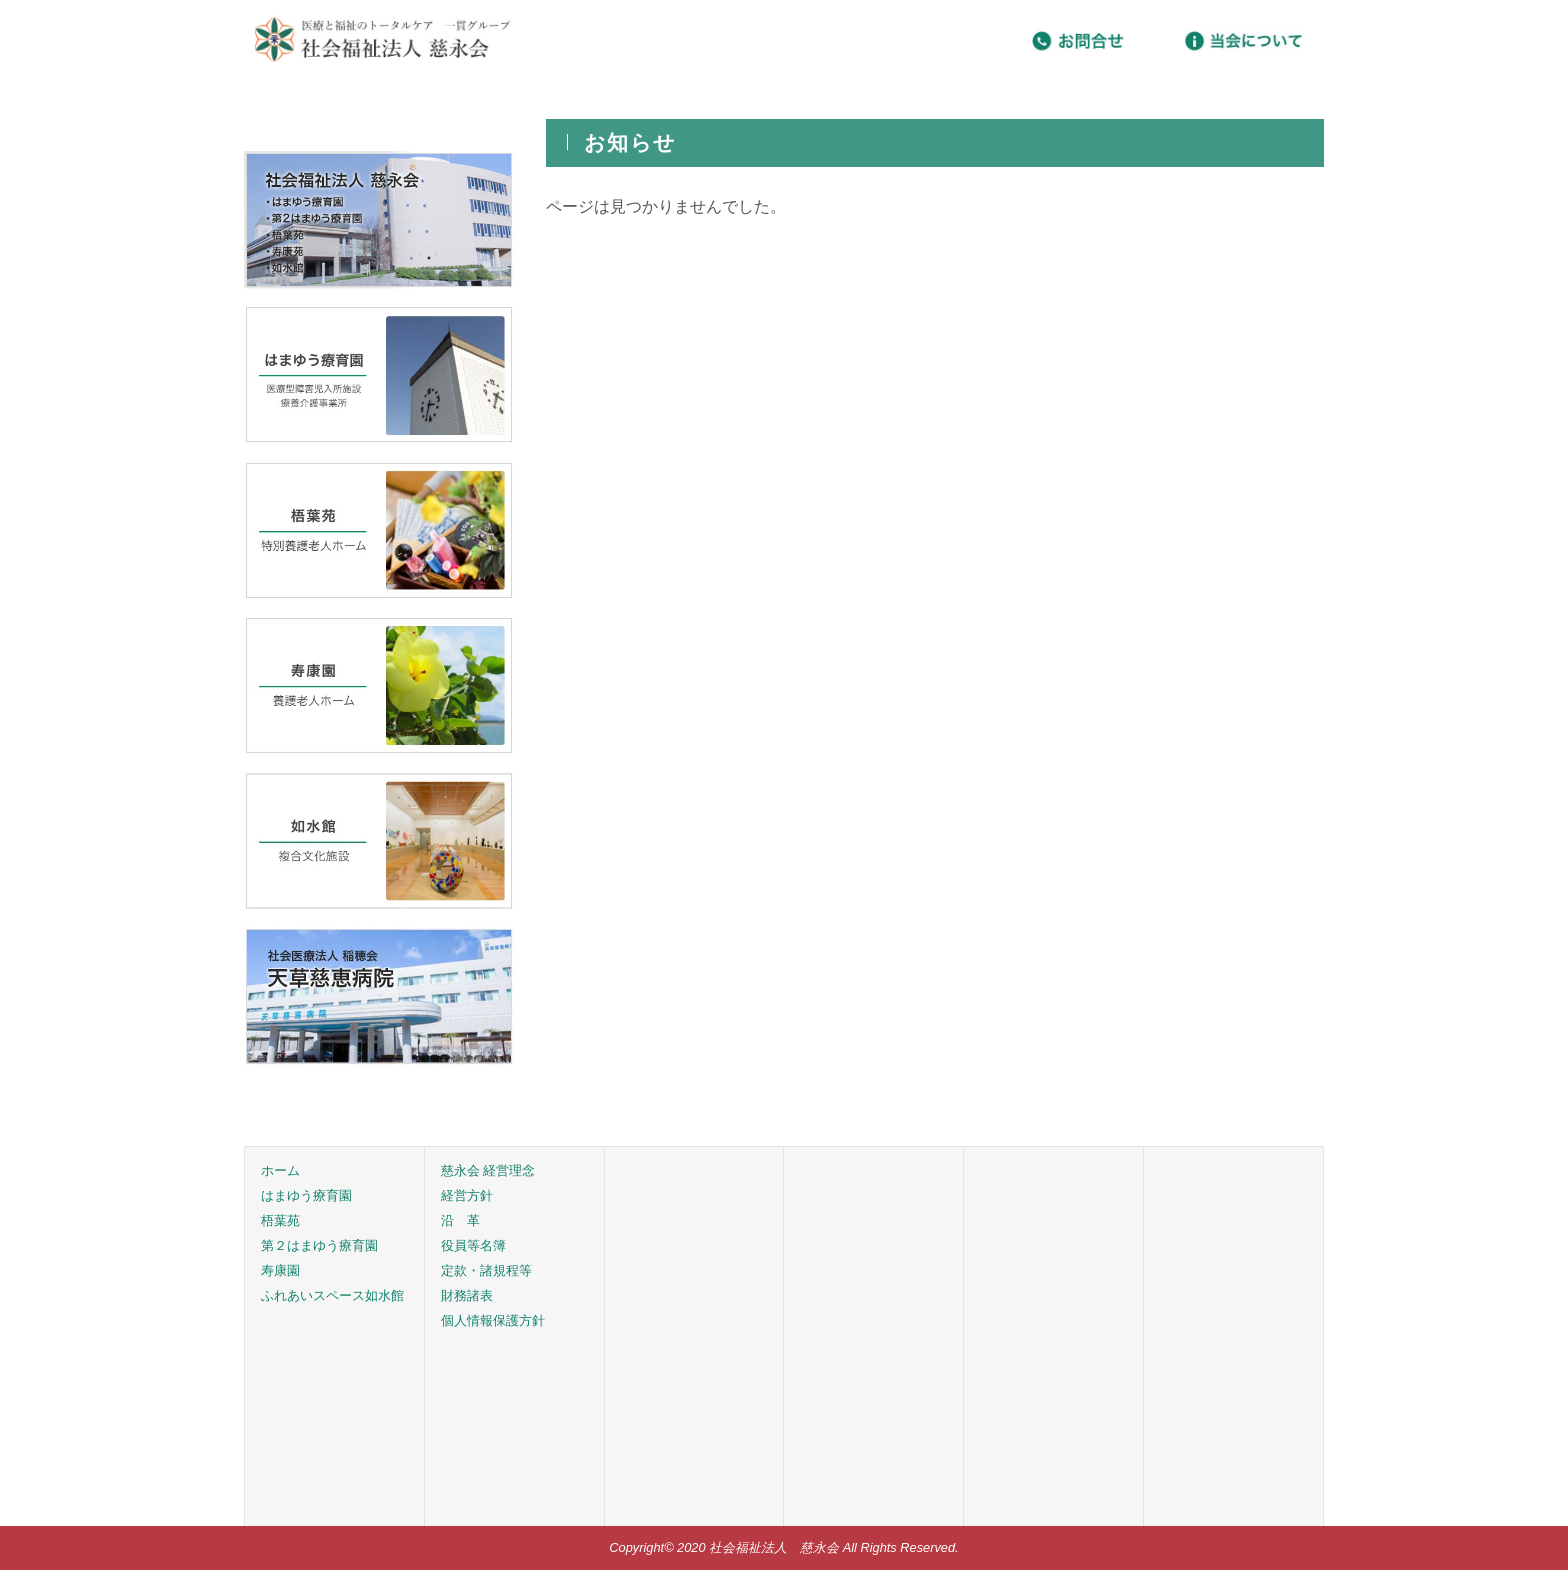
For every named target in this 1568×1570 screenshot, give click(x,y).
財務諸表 (467, 1295)
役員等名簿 (473, 1245)
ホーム (280, 1170)
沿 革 (460, 1220)
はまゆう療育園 (306, 1195)
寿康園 (280, 1270)
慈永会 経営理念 (488, 1170)
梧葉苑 (280, 1220)
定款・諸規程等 (486, 1270)
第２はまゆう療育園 (319, 1245)
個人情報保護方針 (493, 1320)
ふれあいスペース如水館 (332, 1295)
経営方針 (467, 1195)
